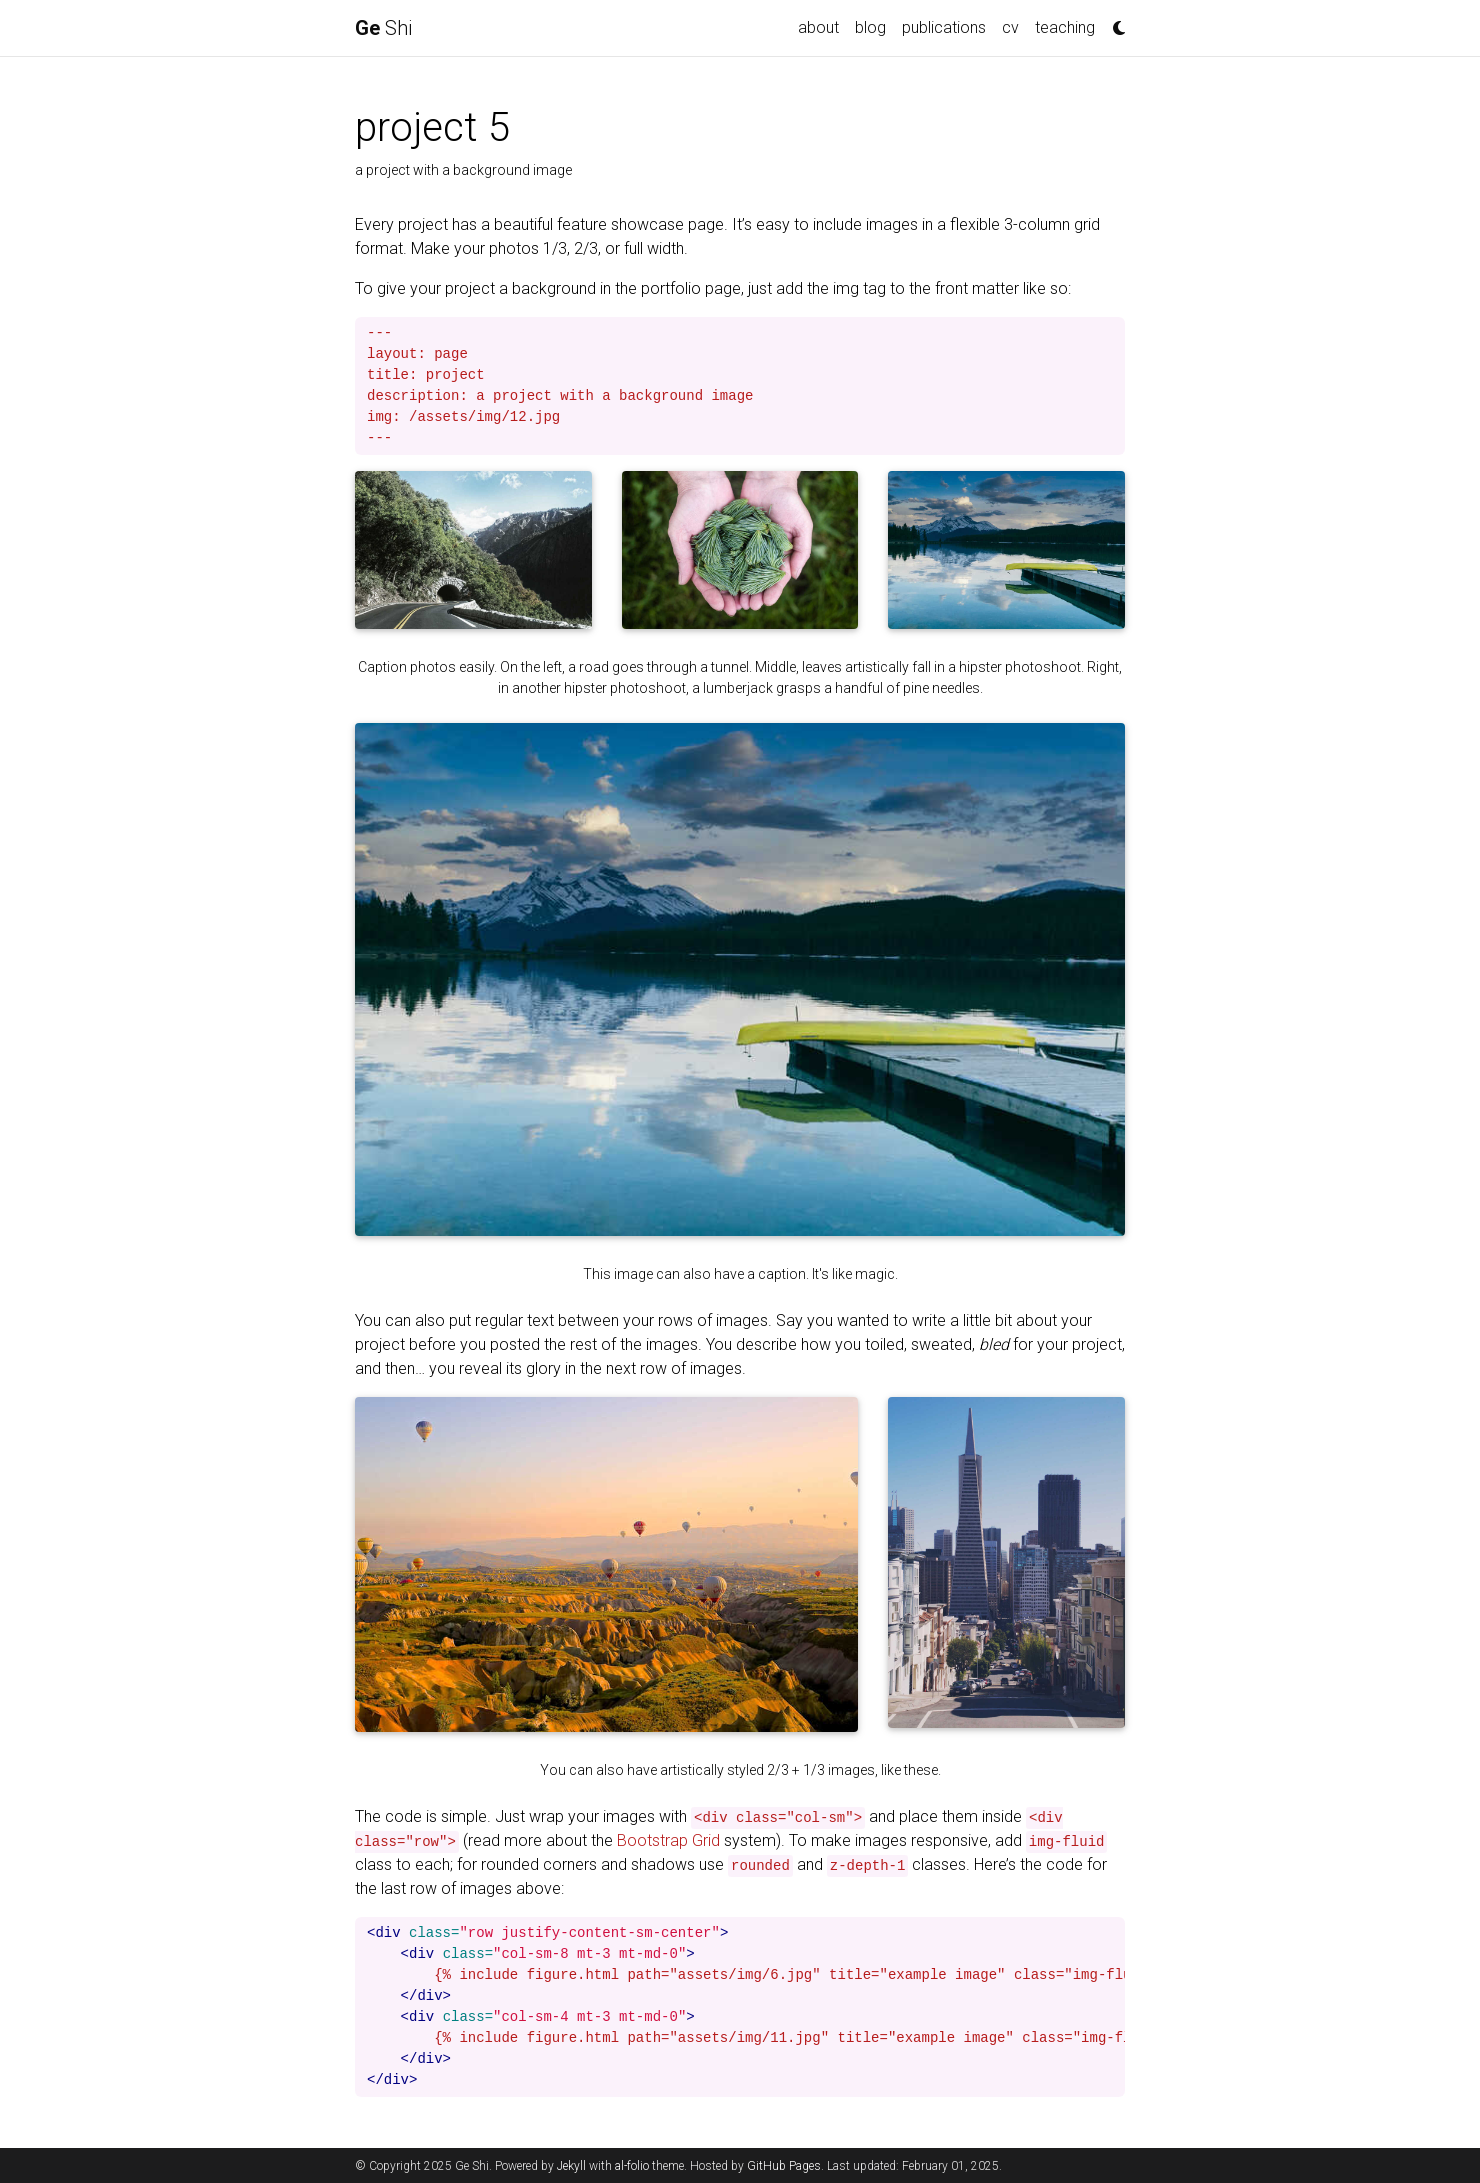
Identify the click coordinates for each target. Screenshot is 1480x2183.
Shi (383, 28)
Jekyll (571, 2166)
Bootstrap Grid (668, 1840)
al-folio (632, 2166)
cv (1010, 27)
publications (944, 27)
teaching (1065, 27)
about (818, 27)
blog (870, 27)
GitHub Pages (784, 2166)
